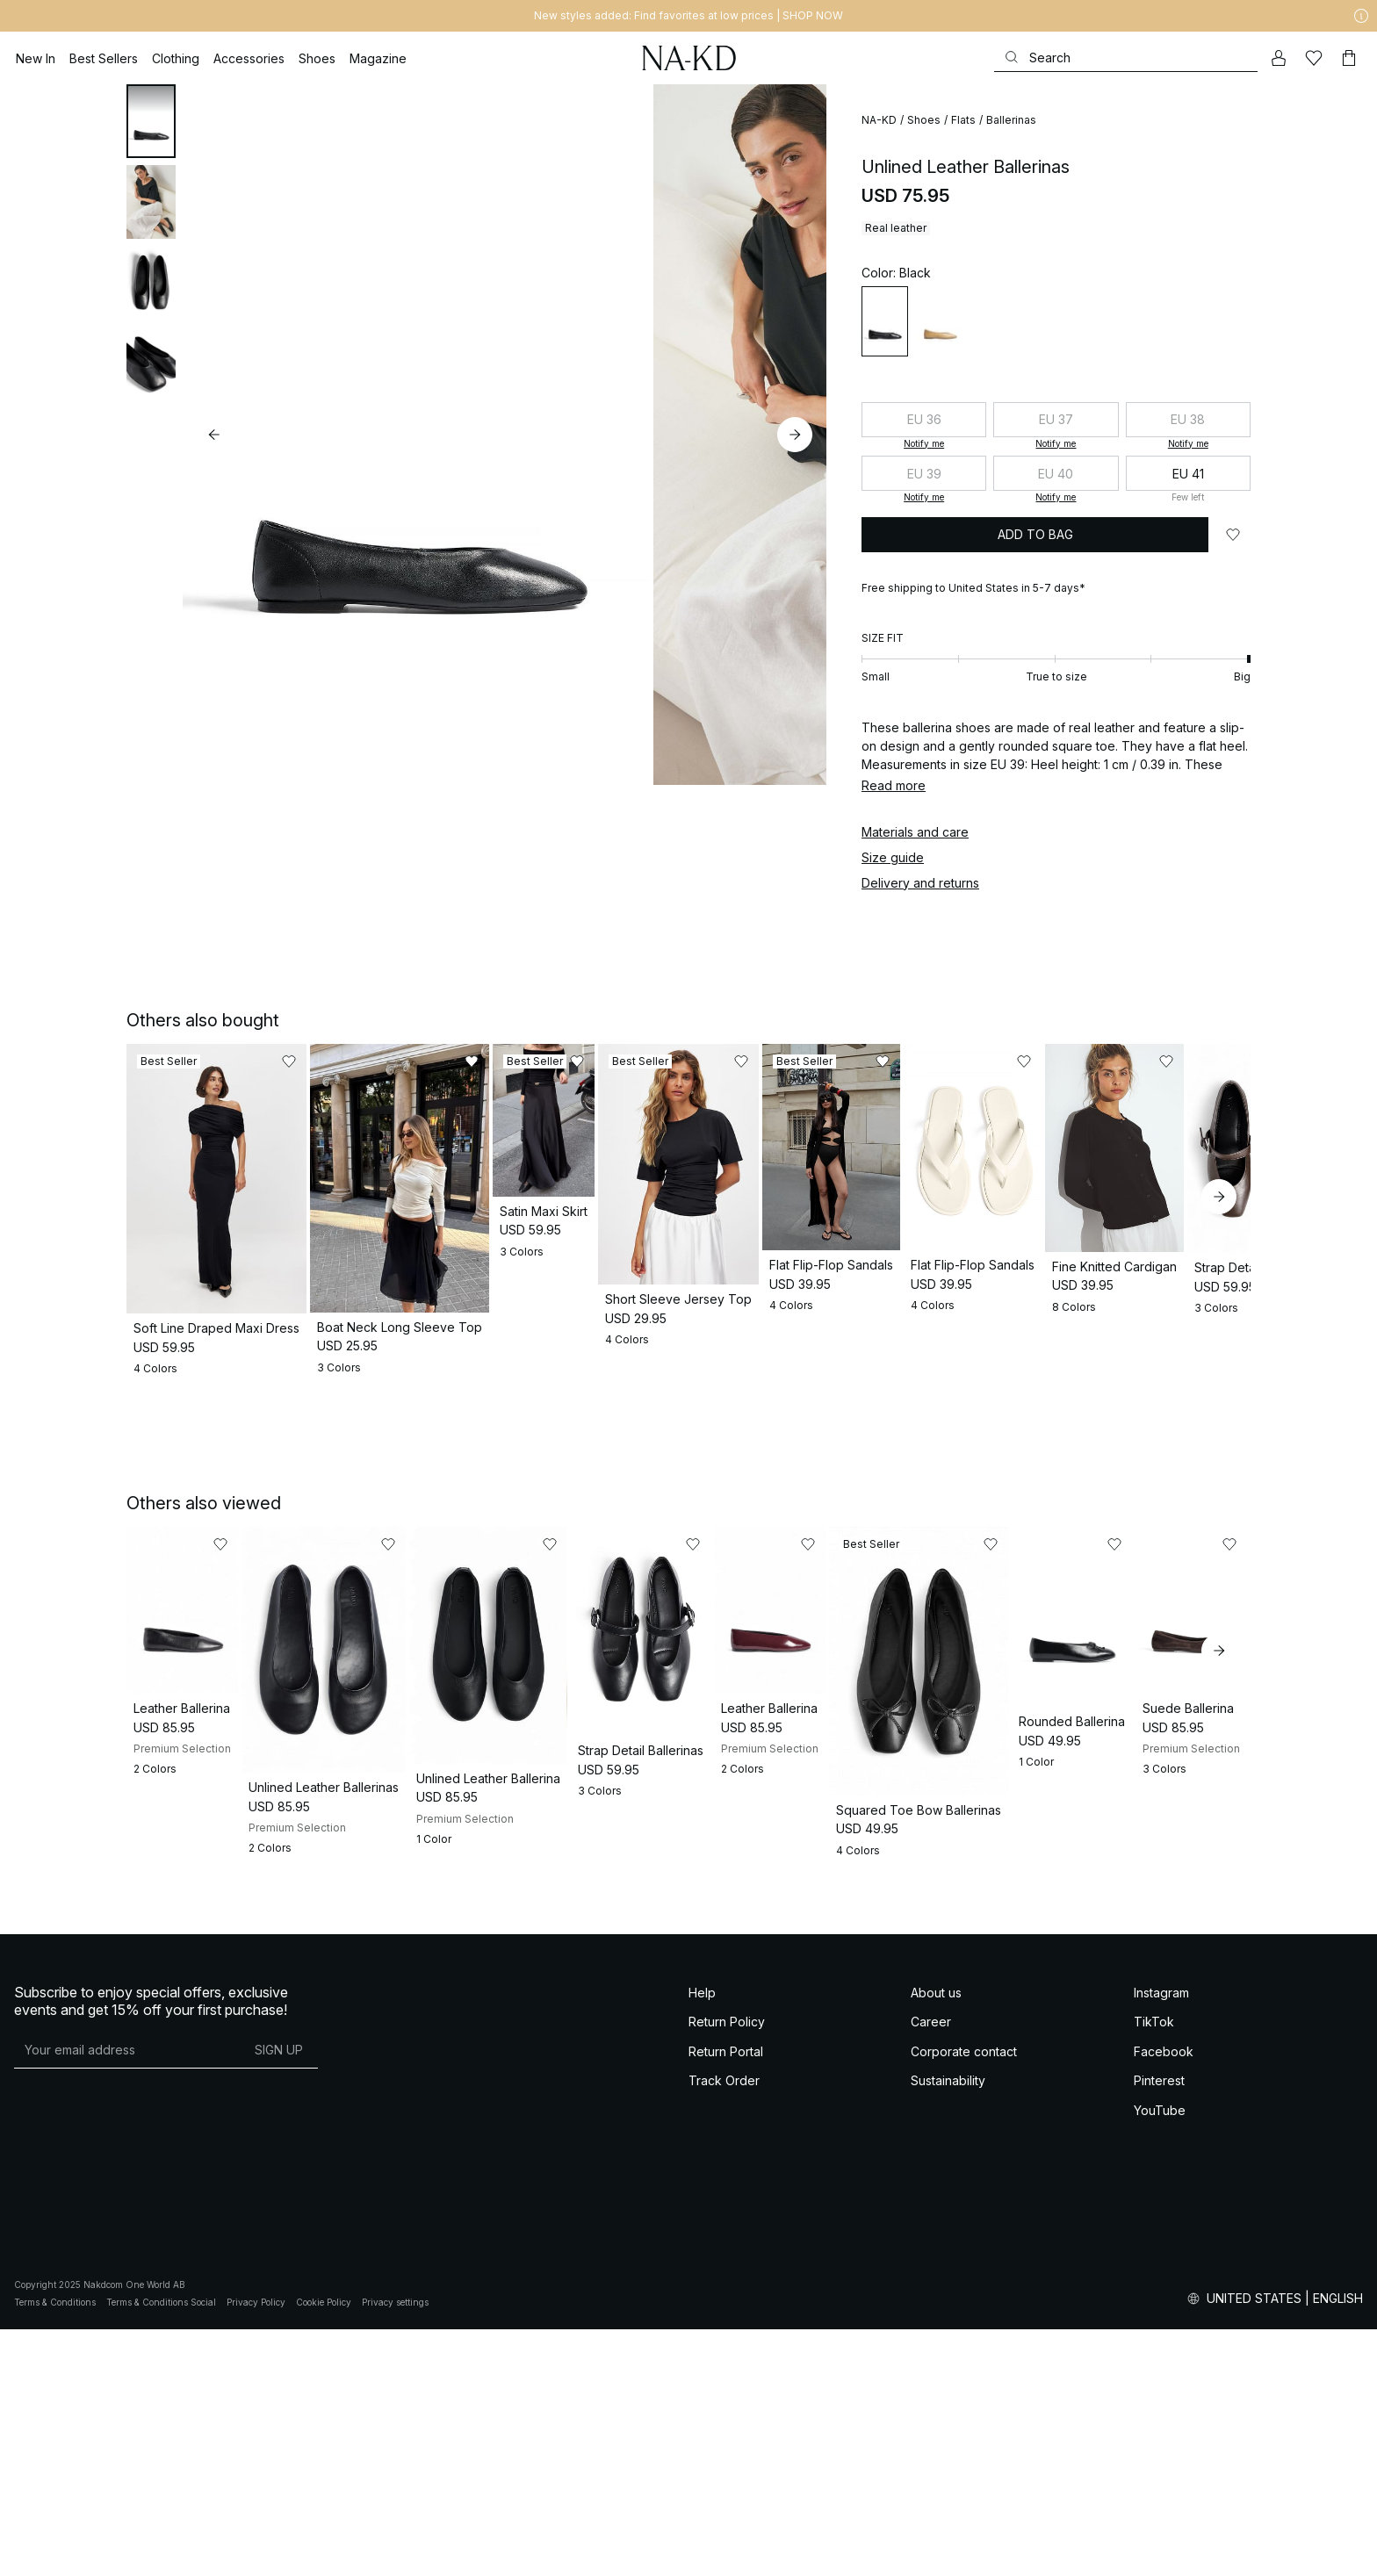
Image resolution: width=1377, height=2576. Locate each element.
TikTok (1154, 2268)
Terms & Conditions (55, 2549)
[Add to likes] (1233, 534)
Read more (894, 785)
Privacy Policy (256, 2549)
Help (702, 2239)
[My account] (1279, 58)
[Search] (1126, 57)
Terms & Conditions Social (161, 2549)
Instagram (1161, 2239)
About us (936, 2239)
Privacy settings (395, 2549)
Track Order (724, 2327)
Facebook (1163, 2298)
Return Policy (726, 2268)
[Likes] (1314, 58)
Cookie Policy (323, 2549)
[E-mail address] (127, 2296)
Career (931, 2268)
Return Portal (725, 2298)
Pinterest (1159, 2327)
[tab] (151, 121)
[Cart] (1349, 58)
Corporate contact (964, 2298)
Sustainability (948, 2327)
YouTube (1160, 2356)
